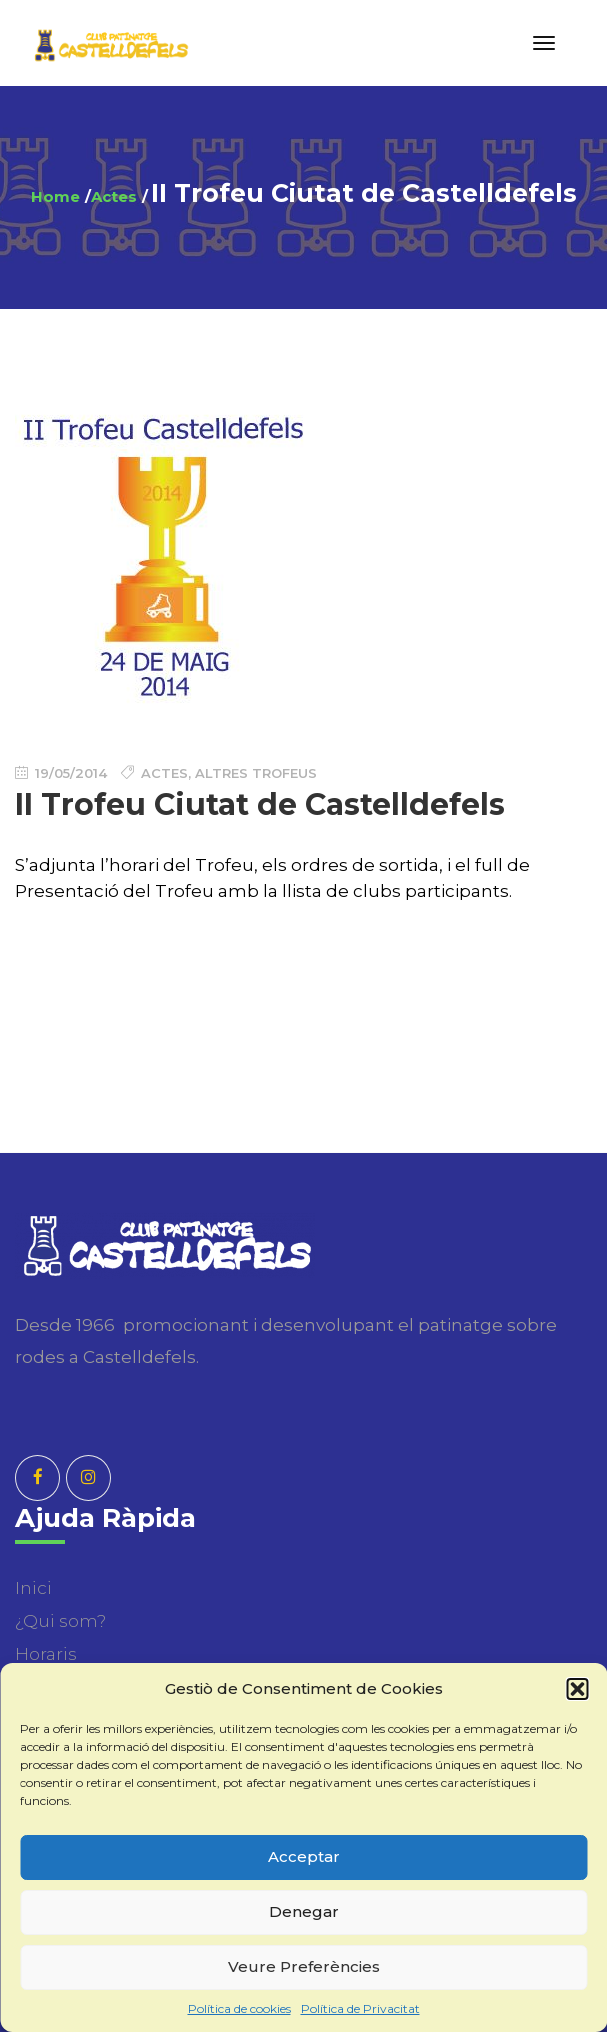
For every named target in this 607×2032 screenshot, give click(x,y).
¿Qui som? (60, 1621)
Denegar (304, 1911)
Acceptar (304, 1856)
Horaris (46, 1654)
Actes (114, 196)
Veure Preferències (304, 1966)
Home (55, 196)
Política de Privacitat (360, 2008)
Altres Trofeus (256, 773)
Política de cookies (239, 2008)
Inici (33, 1588)
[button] (577, 1689)
